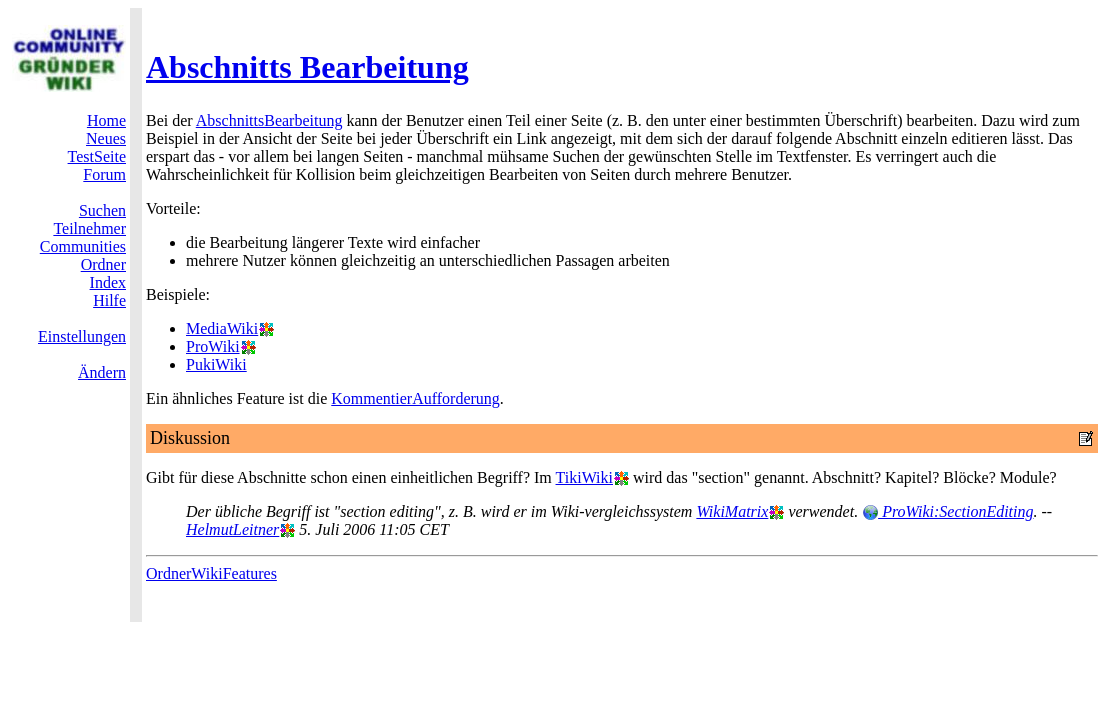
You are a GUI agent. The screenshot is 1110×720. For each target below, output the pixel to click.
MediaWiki (222, 328)
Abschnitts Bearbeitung (307, 67)
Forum (104, 174)
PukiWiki (216, 364)
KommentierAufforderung (415, 398)
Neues (106, 138)
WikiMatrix (732, 511)
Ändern (102, 372)
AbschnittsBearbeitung (269, 120)
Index (108, 282)
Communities (83, 246)
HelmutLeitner (232, 529)
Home (106, 120)
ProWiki (213, 346)
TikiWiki (584, 477)
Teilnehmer (89, 228)
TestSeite (97, 156)
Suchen (102, 210)
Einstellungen (82, 336)
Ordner (103, 264)
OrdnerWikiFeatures (211, 573)
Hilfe (109, 300)
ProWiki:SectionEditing (947, 511)
